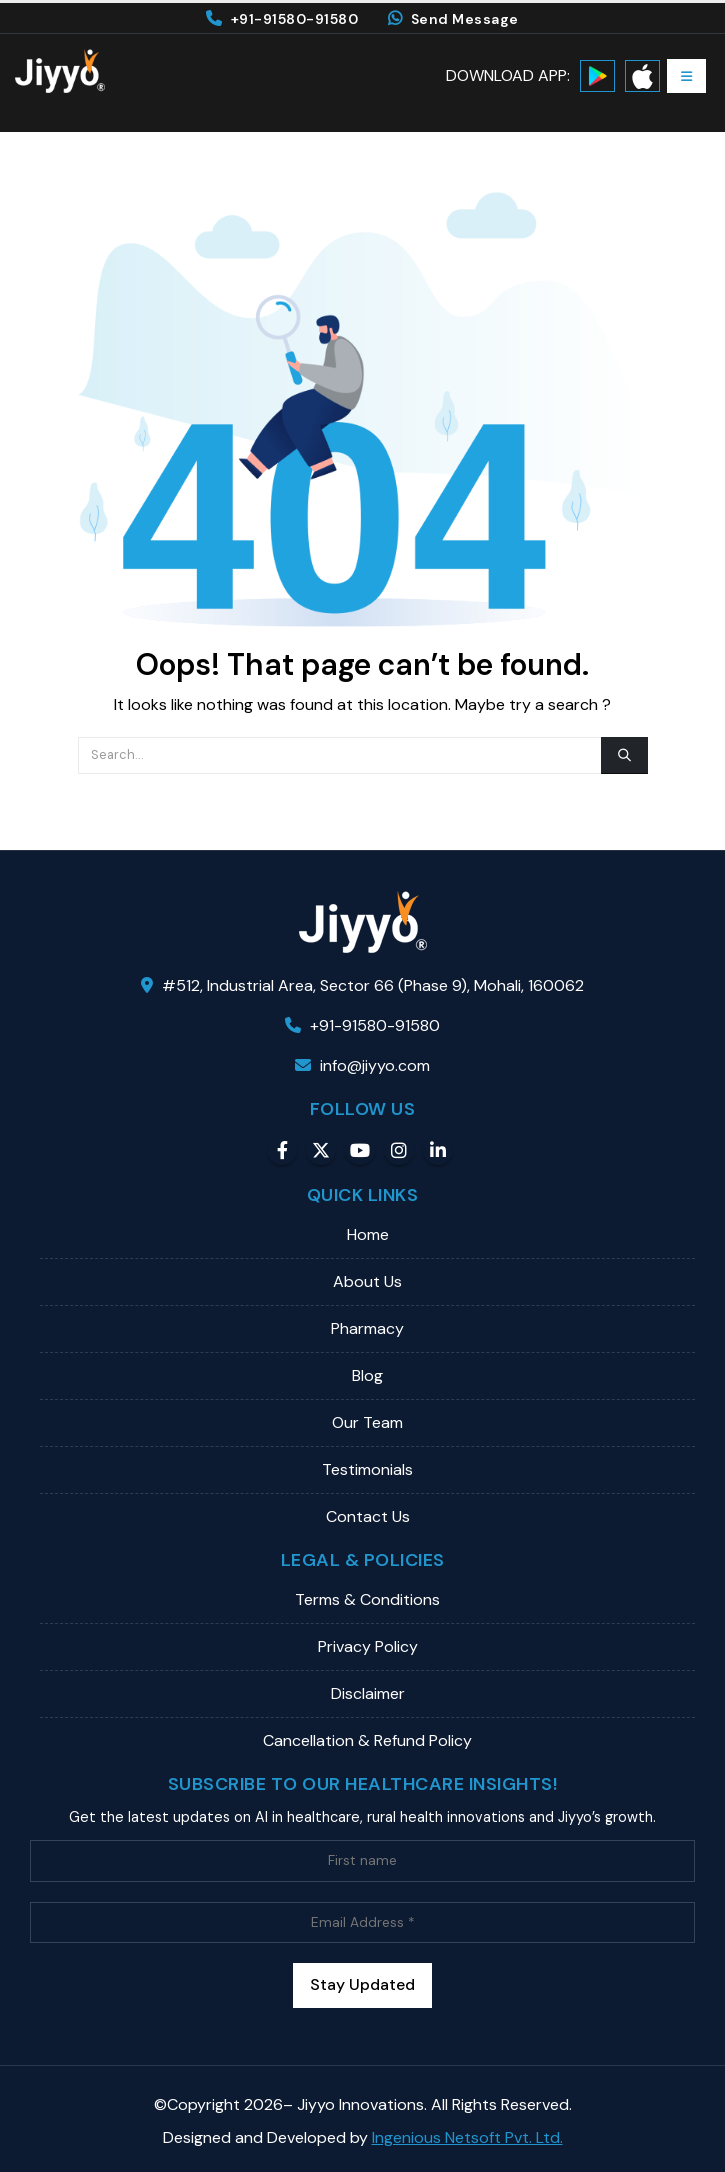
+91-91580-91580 (282, 19)
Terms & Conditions (367, 1599)
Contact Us (368, 1516)
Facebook (282, 1150)
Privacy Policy (368, 1646)
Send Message (453, 19)
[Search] (624, 755)
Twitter (321, 1150)
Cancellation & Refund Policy (367, 1740)
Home (368, 1234)
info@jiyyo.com (362, 1065)
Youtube (360, 1150)
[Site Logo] (60, 71)
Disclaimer (368, 1693)
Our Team (367, 1422)
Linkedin (438, 1150)
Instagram (399, 1150)
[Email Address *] (362, 1922)
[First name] (362, 1860)
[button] (686, 76)
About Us (367, 1281)
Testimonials (367, 1469)
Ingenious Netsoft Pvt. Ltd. (467, 2137)
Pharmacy (367, 1328)
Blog (367, 1375)
